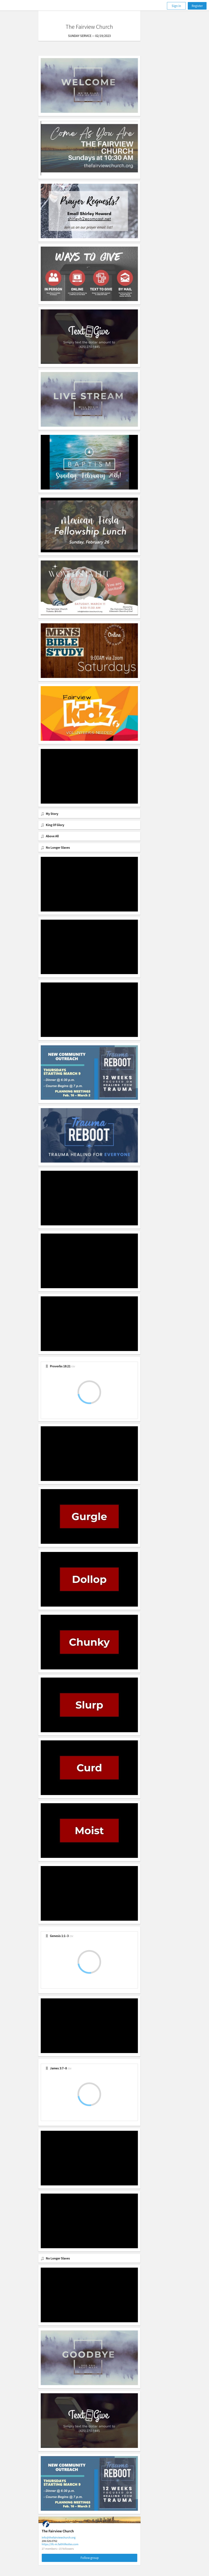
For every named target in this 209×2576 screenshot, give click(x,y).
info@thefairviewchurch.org (74, 2537)
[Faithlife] (18, 6)
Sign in (176, 6)
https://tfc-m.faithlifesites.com (75, 2544)
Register (197, 6)
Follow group (105, 2558)
